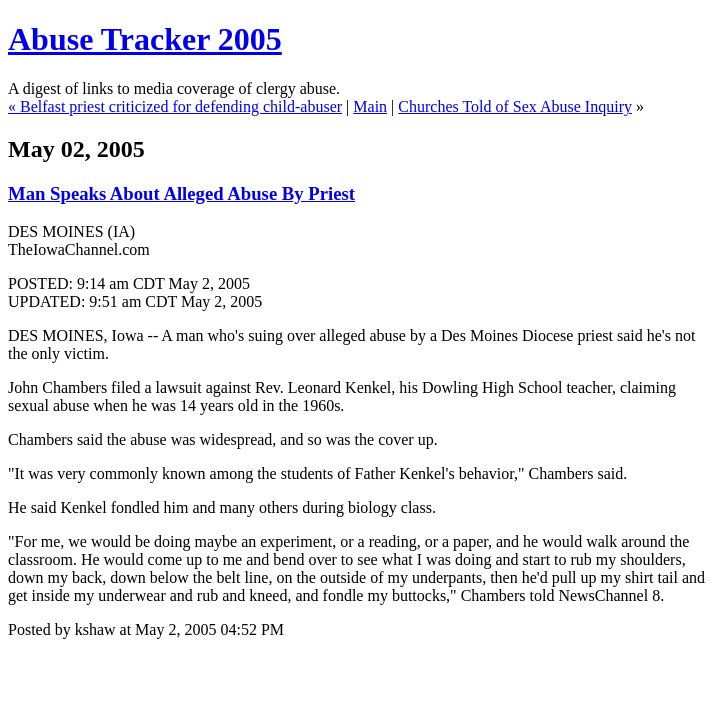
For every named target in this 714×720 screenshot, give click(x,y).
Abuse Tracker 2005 (145, 39)
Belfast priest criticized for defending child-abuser (181, 106)
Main (370, 106)
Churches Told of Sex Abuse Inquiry (515, 106)
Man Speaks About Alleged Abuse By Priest (181, 193)
